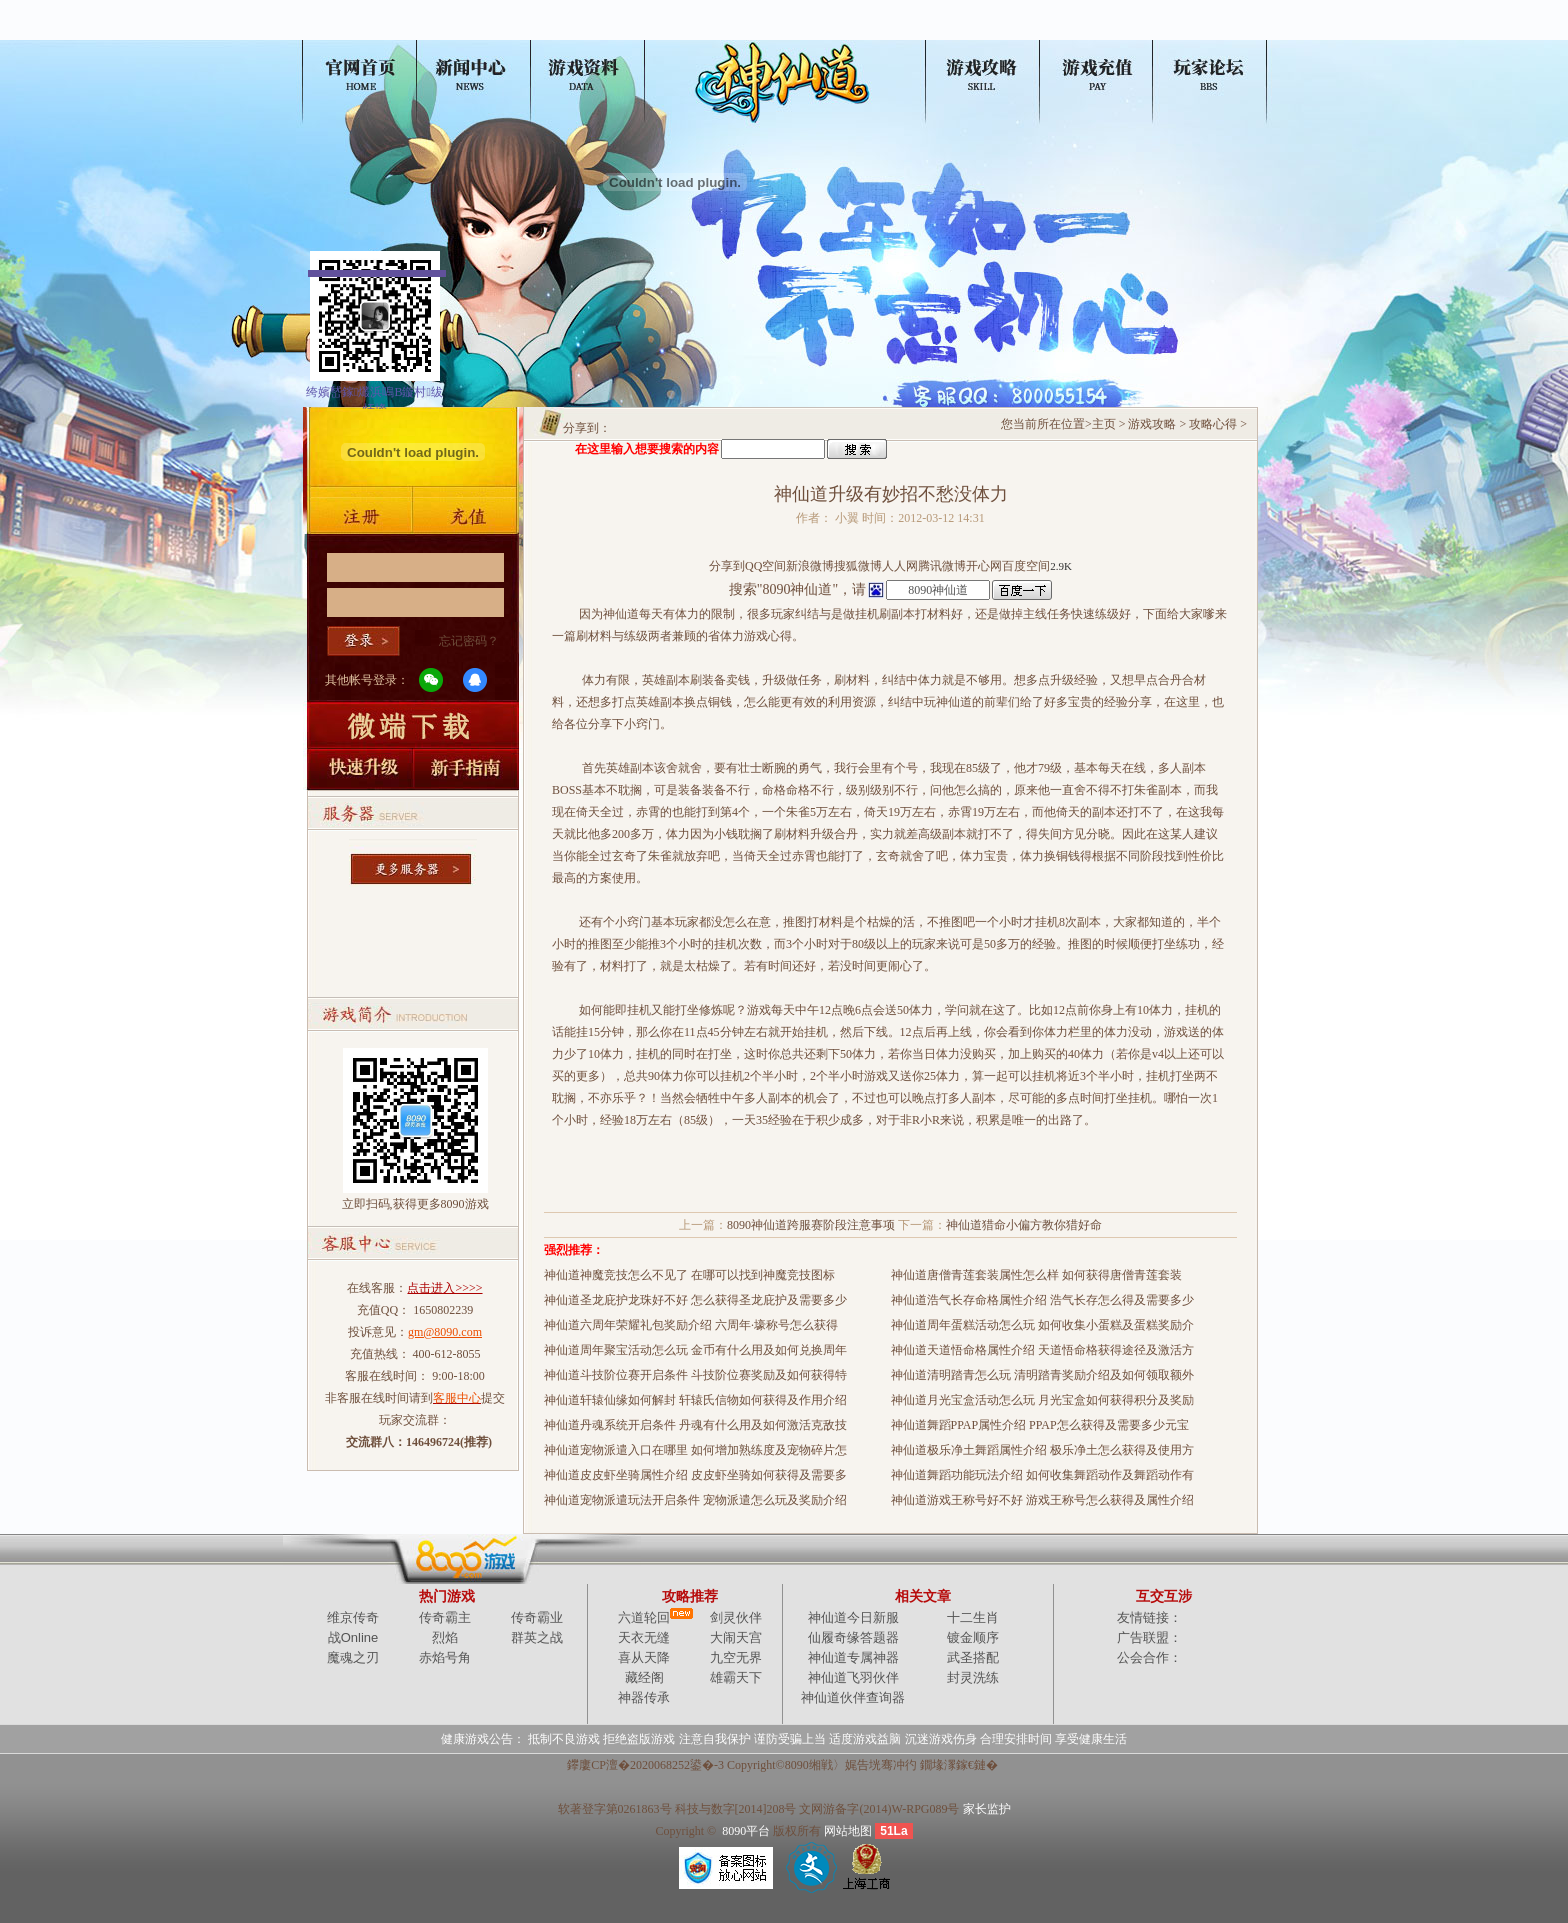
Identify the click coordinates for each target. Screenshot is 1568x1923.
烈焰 (445, 1637)
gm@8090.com (445, 1332)
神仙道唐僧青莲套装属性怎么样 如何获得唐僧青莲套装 (1036, 1275)
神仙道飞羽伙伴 (853, 1677)
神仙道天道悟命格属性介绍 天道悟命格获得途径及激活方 (1042, 1350)
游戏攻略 (964, 32)
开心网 (984, 566)
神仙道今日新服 (853, 1617)
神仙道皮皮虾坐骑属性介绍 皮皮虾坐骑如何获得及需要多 (695, 1475)
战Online (353, 1637)
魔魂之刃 (353, 1657)
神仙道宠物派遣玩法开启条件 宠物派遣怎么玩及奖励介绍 (695, 1500)
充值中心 (1084, 32)
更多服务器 (413, 863)
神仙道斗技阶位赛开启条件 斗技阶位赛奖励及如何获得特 (695, 1375)
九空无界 (736, 1657)
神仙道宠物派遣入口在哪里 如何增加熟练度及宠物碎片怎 (695, 1450)
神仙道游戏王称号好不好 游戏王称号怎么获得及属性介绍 (1042, 1500)
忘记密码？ (469, 641)
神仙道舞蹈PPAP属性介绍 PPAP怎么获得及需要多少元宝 (1040, 1425)
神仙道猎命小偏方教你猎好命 (1024, 1225)
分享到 (727, 566)
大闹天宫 (736, 1637)
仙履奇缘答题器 (853, 1637)
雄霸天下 (736, 1677)
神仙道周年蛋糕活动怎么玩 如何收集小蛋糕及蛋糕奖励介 (1042, 1325)
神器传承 (644, 1697)
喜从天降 (644, 1657)
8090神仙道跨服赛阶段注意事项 (811, 1225)
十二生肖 (973, 1617)
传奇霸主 (445, 1617)
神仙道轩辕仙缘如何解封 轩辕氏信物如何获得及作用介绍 (695, 1400)
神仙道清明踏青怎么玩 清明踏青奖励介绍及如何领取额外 (1042, 1375)
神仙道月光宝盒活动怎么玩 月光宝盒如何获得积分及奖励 (1042, 1400)
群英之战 (537, 1637)
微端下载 (413, 724)
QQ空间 (765, 566)
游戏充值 (468, 515)
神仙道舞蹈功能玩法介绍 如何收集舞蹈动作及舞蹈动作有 (1042, 1475)
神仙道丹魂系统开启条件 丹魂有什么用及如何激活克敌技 (695, 1425)
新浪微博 (810, 566)
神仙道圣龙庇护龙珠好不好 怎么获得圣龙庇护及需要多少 (695, 1300)
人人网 (900, 566)
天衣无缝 (644, 1637)
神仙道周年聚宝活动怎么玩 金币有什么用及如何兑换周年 (695, 1350)
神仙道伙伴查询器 (853, 1697)
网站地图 (848, 1831)
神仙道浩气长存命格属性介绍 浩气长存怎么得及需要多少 (1042, 1300)
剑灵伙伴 (736, 1617)
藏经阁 (644, 1677)
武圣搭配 (973, 1657)
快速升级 (358, 769)
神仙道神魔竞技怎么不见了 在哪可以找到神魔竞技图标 (689, 1275)
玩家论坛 (1204, 32)
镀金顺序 (973, 1637)
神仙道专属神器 (853, 1657)
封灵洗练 (973, 1677)
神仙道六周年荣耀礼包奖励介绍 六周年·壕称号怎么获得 (691, 1325)
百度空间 (1026, 566)
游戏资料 (603, 32)
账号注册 (358, 515)
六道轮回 (644, 1617)
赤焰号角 (445, 1657)
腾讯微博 (942, 566)
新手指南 (468, 769)
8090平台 (746, 1831)
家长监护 (987, 1809)
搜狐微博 (858, 566)
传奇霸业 (537, 1617)
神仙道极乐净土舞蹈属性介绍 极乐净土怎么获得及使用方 (1042, 1450)
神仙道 (363, 32)
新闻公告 (483, 32)
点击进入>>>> (444, 1288)
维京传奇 (353, 1617)
